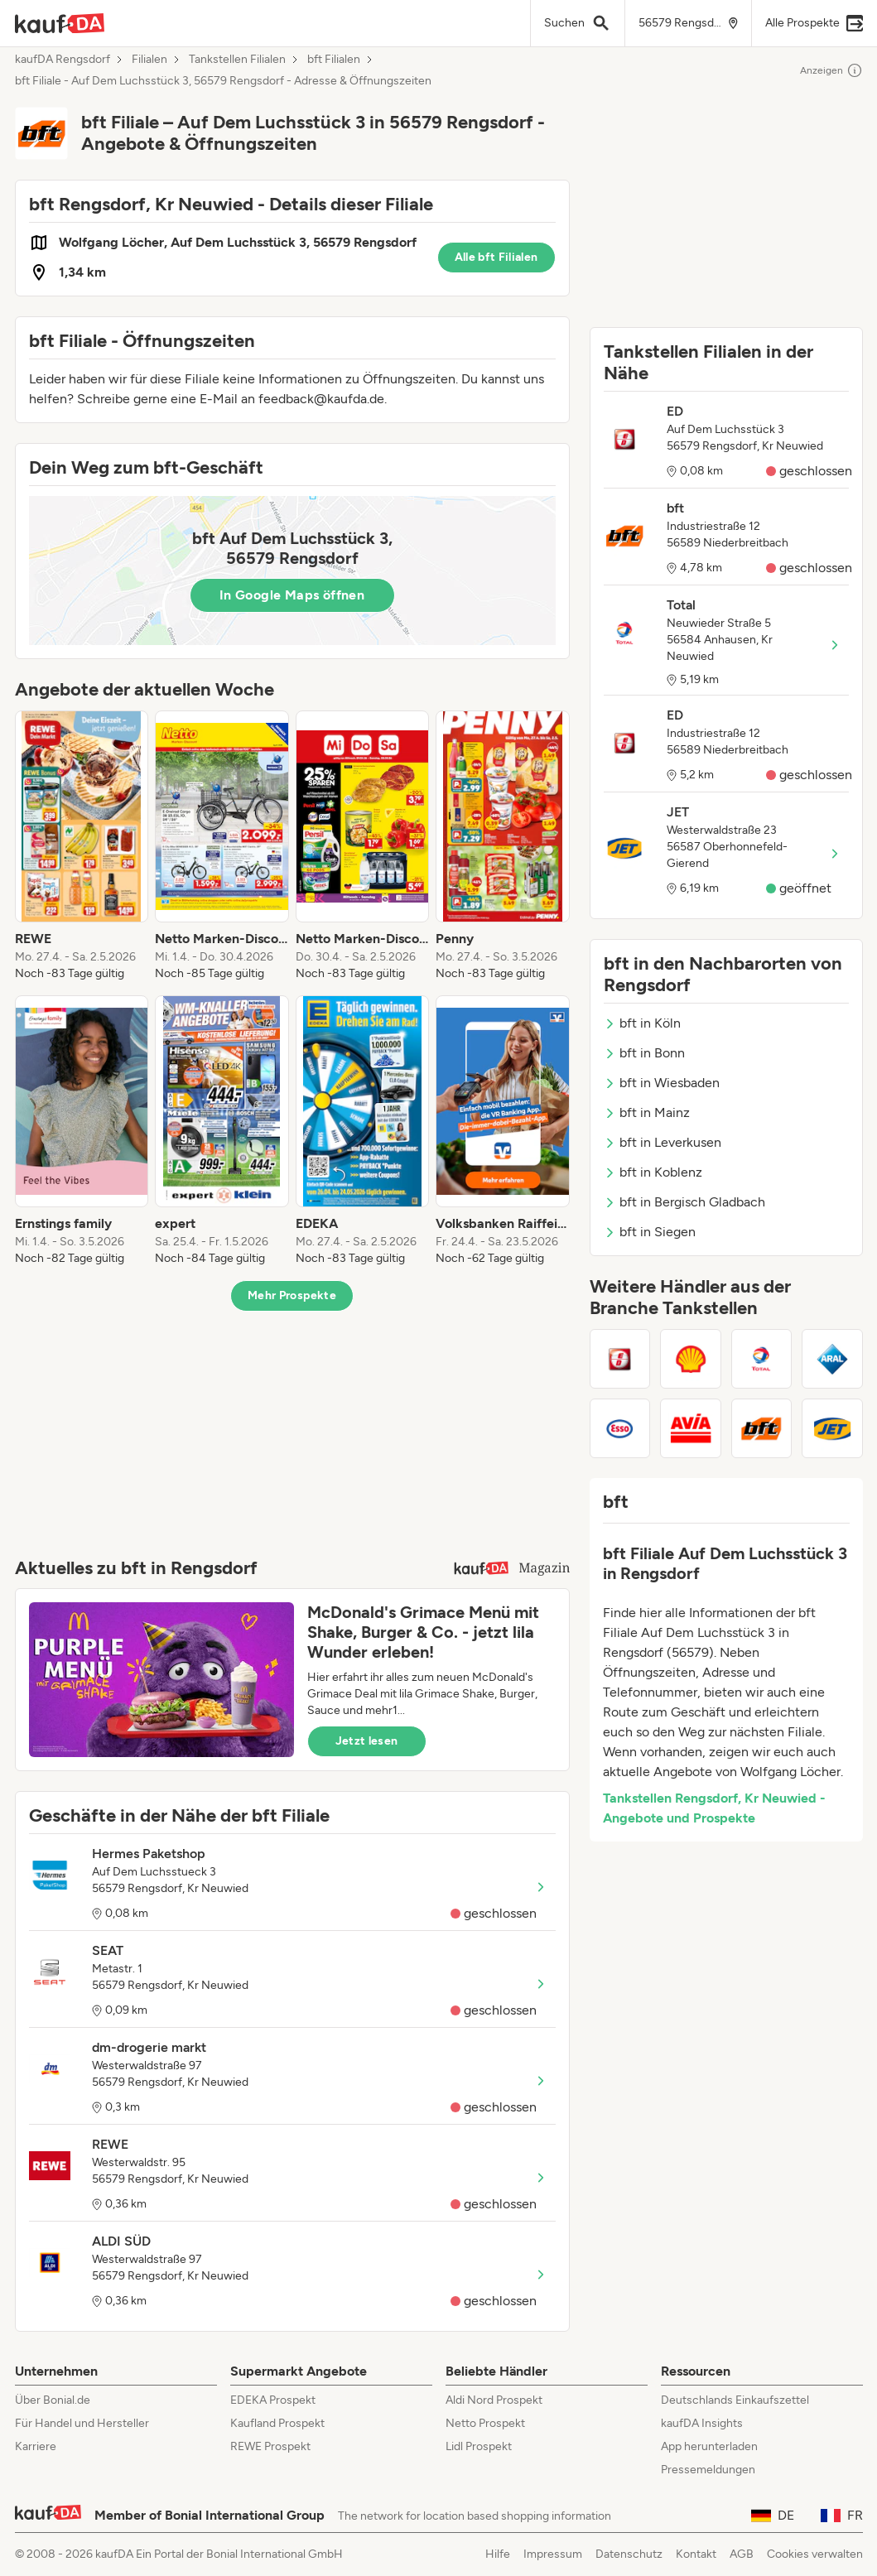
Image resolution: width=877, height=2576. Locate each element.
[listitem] (82, 846)
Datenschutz (629, 2554)
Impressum (552, 2554)
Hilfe (497, 2554)
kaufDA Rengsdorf (62, 59)
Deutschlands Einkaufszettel (735, 2400)
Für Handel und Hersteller (82, 2423)
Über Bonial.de (52, 2400)
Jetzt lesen (366, 1741)
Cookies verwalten (815, 2554)
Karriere (35, 2446)
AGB (742, 2554)
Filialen (149, 59)
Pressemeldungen (708, 2470)
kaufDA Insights (702, 2423)
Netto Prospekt (485, 2423)
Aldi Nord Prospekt (494, 2400)
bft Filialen (333, 59)
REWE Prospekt (270, 2446)
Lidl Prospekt (479, 2446)
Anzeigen (831, 70)
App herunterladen (709, 2446)
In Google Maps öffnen (291, 595)
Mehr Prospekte (292, 1295)
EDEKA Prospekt (273, 2400)
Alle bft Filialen (496, 257)
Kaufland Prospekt (277, 2423)
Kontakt (696, 2554)
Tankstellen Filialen (237, 59)
